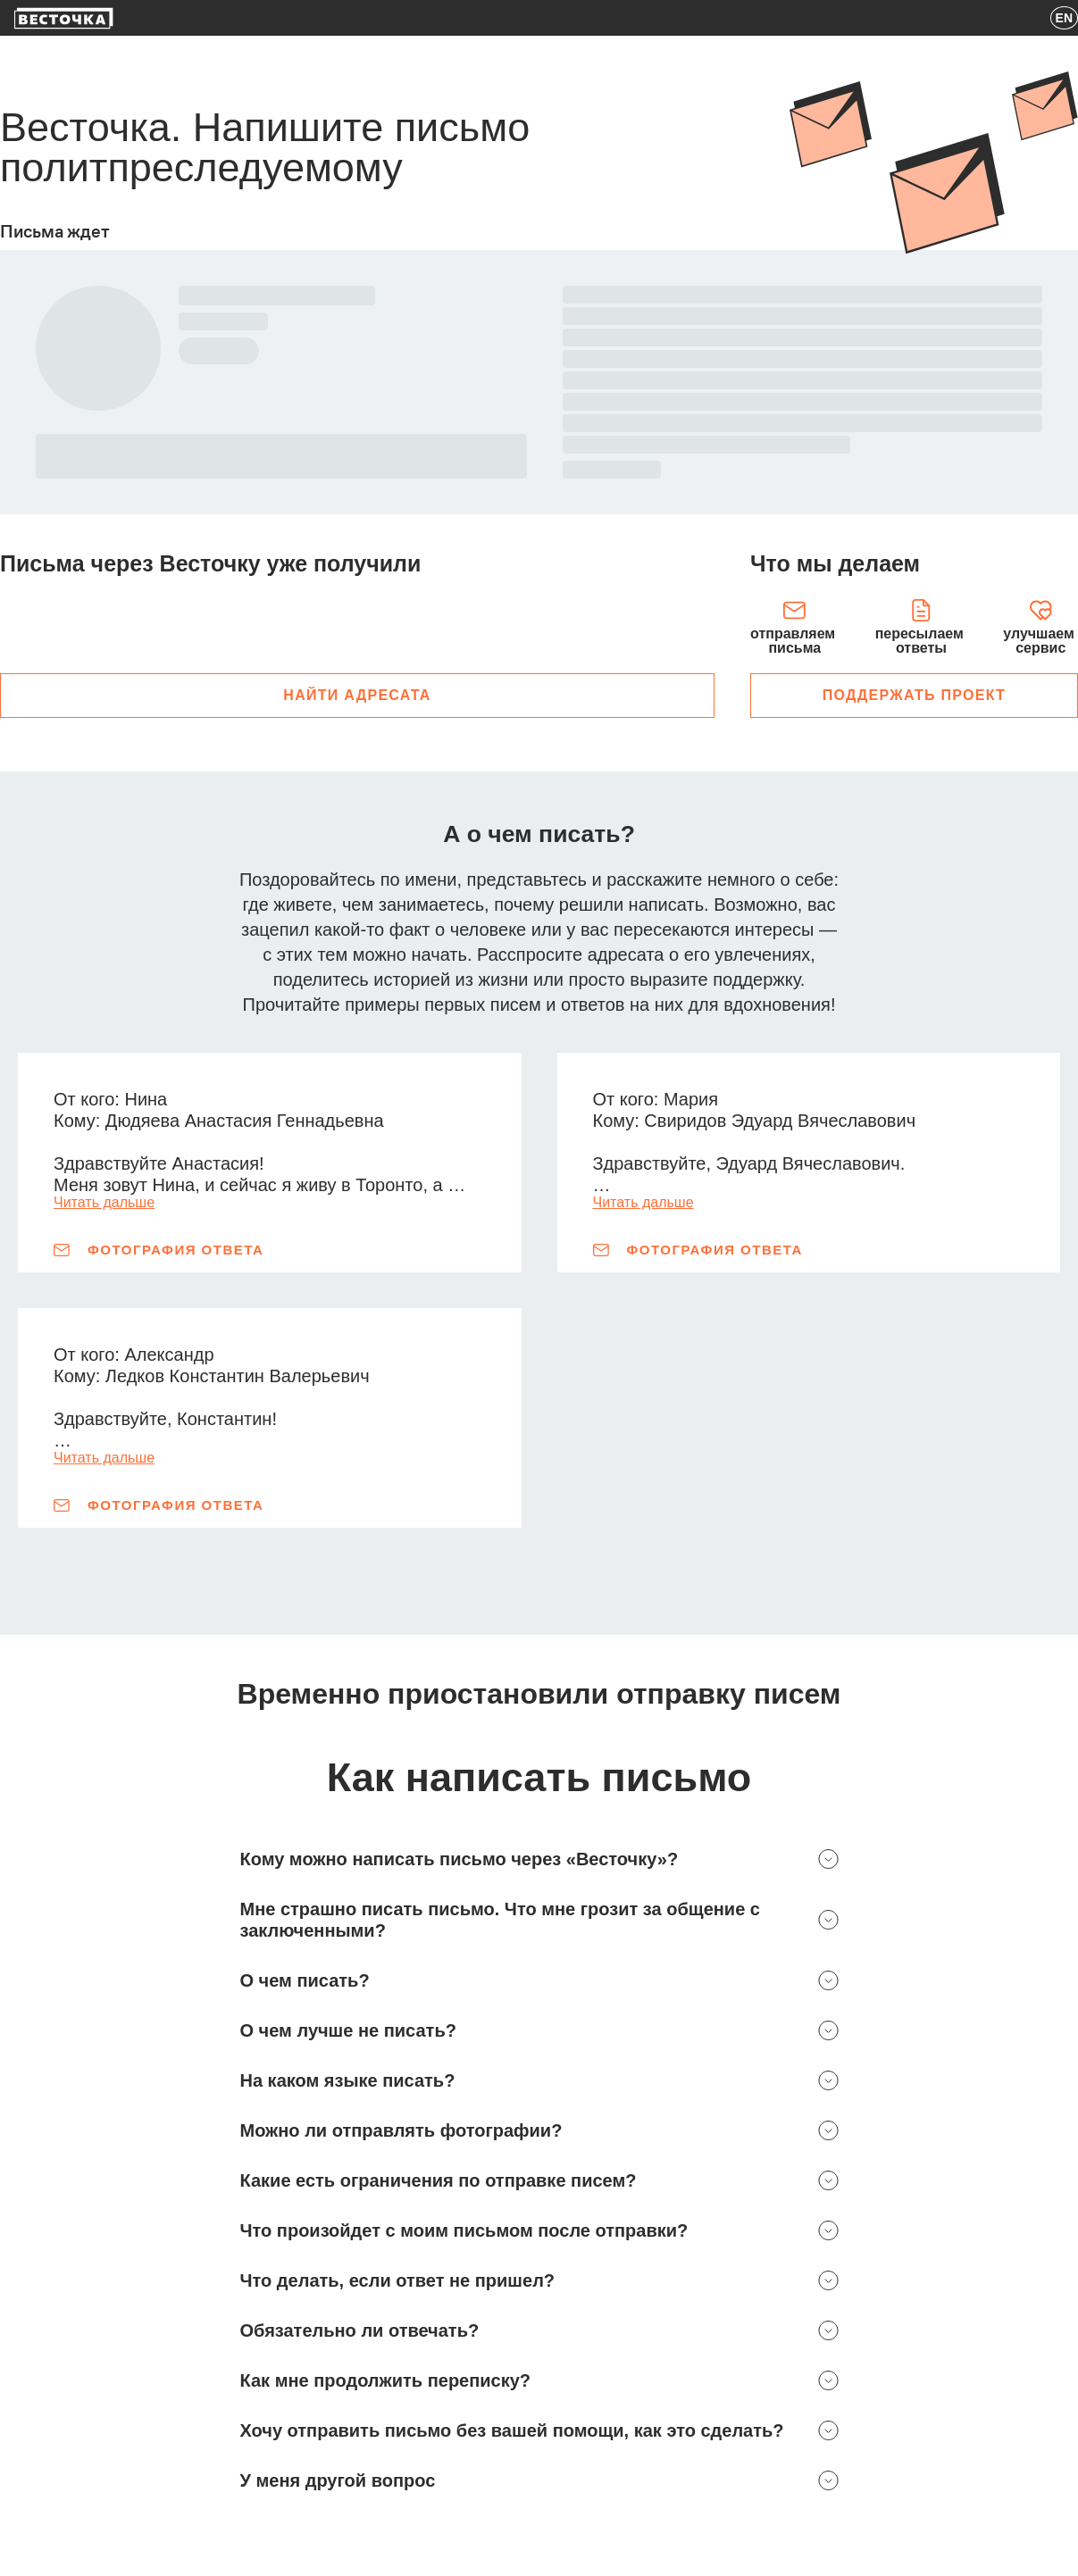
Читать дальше (104, 1203)
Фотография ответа (158, 1249)
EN (1064, 18)
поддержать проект (914, 695)
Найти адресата (356, 695)
